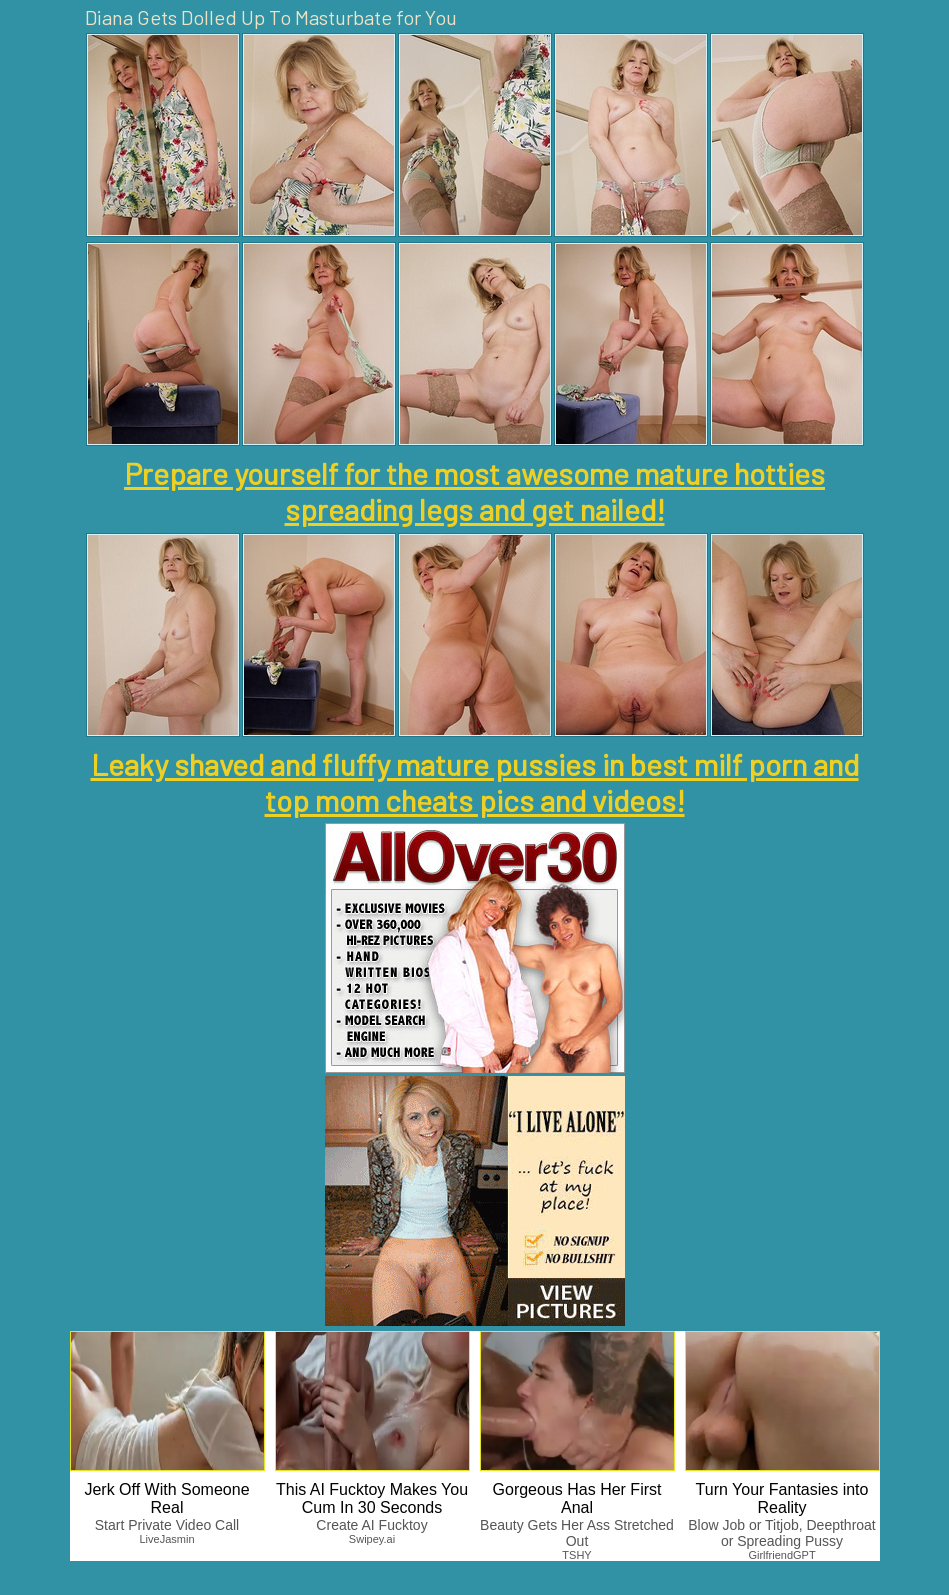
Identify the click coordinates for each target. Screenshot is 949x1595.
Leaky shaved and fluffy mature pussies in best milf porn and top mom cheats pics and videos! (475, 782)
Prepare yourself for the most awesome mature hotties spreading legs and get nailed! (474, 491)
